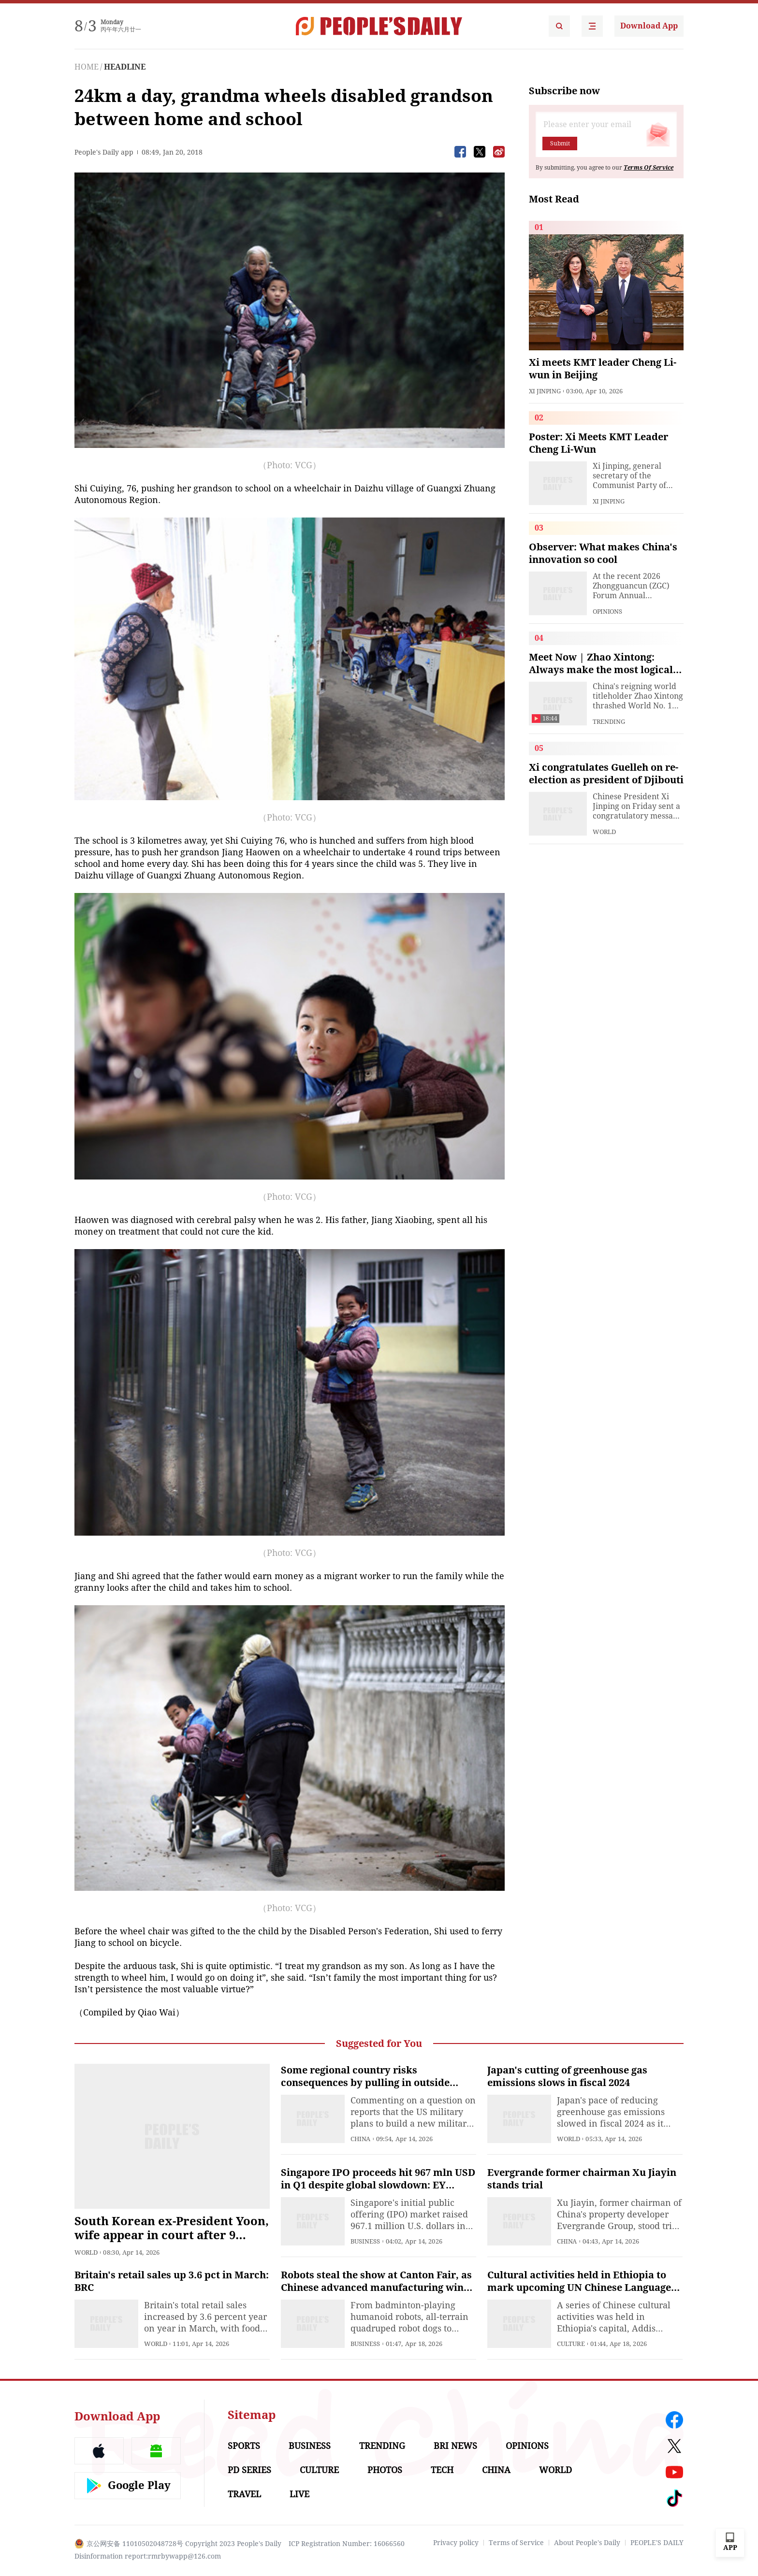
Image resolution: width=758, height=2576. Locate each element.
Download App (649, 25)
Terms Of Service (648, 167)
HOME (86, 67)
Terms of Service (516, 2543)
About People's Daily (587, 2543)
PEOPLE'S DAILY (657, 2543)
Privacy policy (456, 2543)
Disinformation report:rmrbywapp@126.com (147, 2556)
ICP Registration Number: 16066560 (347, 2543)
